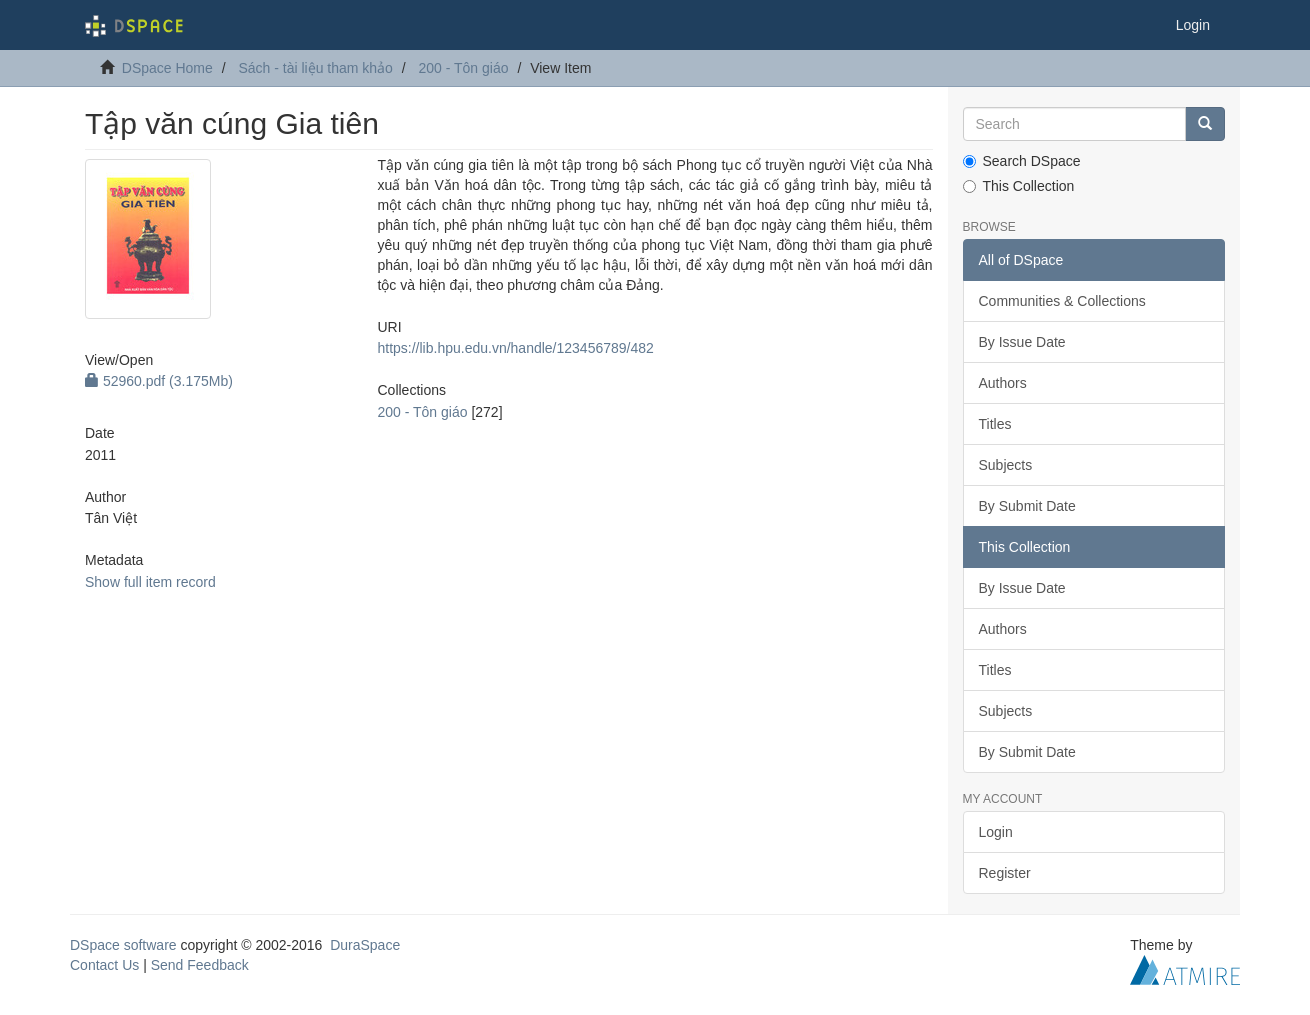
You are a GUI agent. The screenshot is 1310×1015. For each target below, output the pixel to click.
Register (1005, 873)
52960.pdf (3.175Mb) (159, 381)
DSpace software (123, 945)
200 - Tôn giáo (463, 68)
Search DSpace (1022, 161)
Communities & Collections (1062, 301)
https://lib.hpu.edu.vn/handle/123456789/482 (515, 348)
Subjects (1006, 465)
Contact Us (104, 965)
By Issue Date (1022, 342)
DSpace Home (167, 68)
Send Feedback (200, 965)
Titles (995, 424)
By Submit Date (1027, 506)
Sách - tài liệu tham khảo (315, 68)
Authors (1003, 383)
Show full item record (150, 582)
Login (996, 832)
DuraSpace (365, 945)
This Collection (1019, 186)
